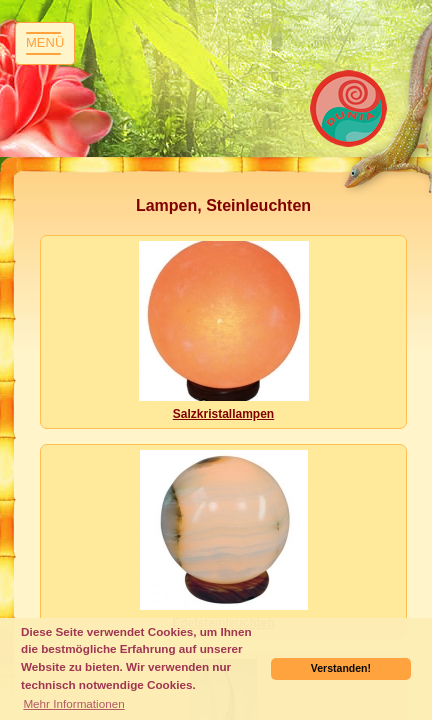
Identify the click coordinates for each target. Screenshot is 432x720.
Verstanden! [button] (341, 668)
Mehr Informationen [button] (73, 703)
